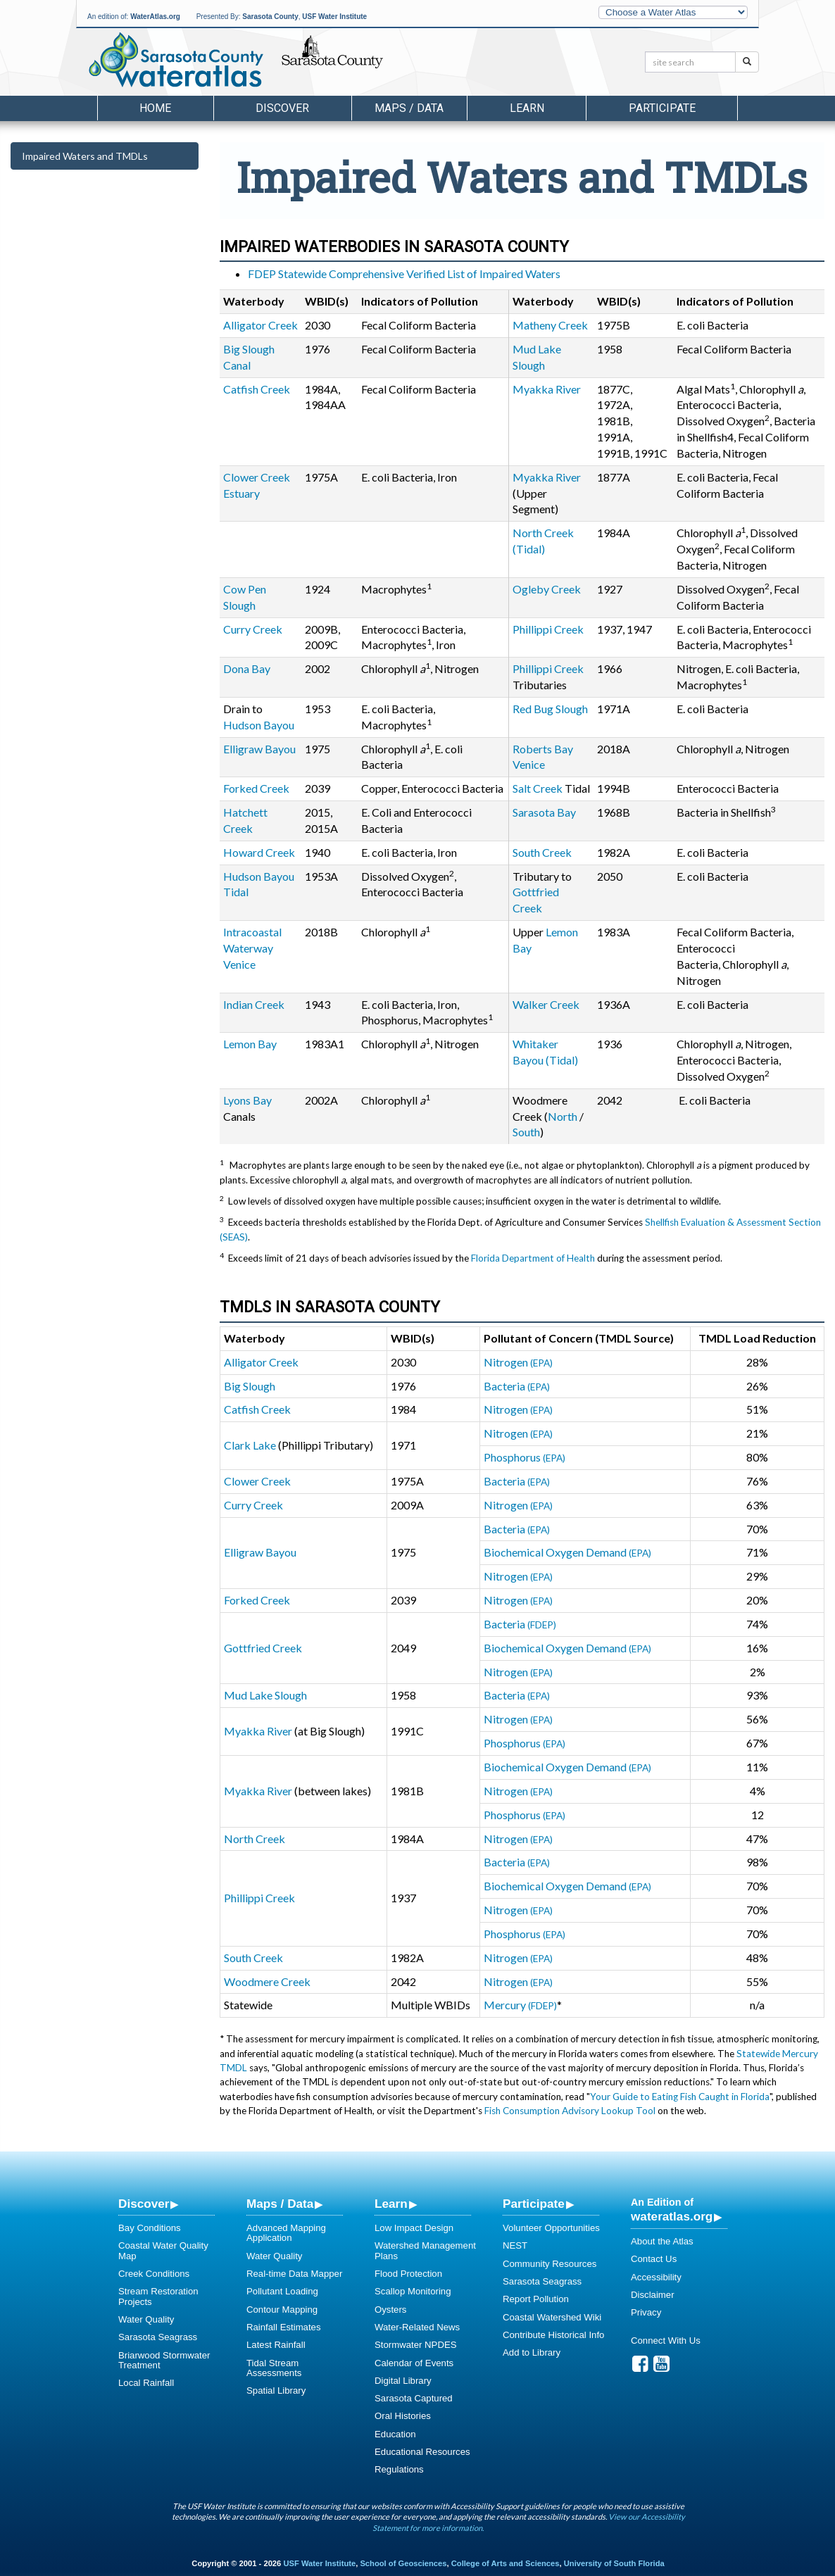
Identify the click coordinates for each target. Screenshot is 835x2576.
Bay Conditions (149, 2228)
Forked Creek (256, 788)
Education (395, 2434)
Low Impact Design (414, 2228)
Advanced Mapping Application (286, 2233)
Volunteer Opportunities (551, 2228)
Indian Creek (253, 1004)
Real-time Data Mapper (294, 2273)
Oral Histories (403, 2416)
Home (155, 108)
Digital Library (403, 2380)
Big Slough (249, 1386)
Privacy (646, 2312)
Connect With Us (666, 2340)
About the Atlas (662, 2241)
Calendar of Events (414, 2363)
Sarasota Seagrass (157, 2337)
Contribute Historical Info (553, 2335)
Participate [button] (662, 108)
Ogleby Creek (547, 589)
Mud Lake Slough (265, 1695)
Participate (534, 2204)
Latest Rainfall (276, 2344)
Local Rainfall (146, 2382)
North (563, 1116)
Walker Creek (546, 1004)
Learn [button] (527, 108)
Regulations (399, 2469)
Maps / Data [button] (409, 108)
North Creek (254, 1838)
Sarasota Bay (544, 812)
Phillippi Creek (548, 629)
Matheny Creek (550, 325)
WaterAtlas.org (155, 16)
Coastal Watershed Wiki (552, 2317)
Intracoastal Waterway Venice (252, 948)
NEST (515, 2245)
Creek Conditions (153, 2273)
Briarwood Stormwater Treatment (164, 2360)
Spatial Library (276, 2390)
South (526, 1131)
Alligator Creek (260, 325)
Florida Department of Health (533, 1258)
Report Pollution (536, 2299)
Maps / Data (279, 2204)
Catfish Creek (256, 389)
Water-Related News (417, 2327)
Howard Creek (259, 852)
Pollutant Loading (282, 2291)
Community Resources (549, 2263)
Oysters (390, 2309)
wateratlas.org (671, 2216)
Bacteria (517, 1386)
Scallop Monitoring (413, 2291)
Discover (143, 2204)
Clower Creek (257, 1481)
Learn (391, 2204)
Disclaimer (652, 2294)
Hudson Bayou (258, 724)
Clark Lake (250, 1445)
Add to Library (531, 2352)
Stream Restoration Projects (158, 2296)
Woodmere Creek (267, 1981)
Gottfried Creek (263, 1647)
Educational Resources (422, 2451)
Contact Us (654, 2259)
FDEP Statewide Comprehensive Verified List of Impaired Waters (404, 273)
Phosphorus (524, 1457)
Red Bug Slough (550, 708)
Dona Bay (246, 668)
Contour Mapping (282, 2309)
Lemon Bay (250, 1043)
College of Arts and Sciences (505, 2563)
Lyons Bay (247, 1100)
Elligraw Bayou (259, 748)
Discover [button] (282, 108)
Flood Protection (408, 2273)
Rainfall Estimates (283, 2327)
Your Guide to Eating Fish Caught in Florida (680, 2096)
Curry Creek (252, 629)
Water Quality (146, 2319)
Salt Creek (538, 788)
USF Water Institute (334, 16)
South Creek (542, 852)
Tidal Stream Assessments (273, 2368)
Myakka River (547, 389)
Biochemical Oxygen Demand (567, 1552)
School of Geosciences (403, 2563)
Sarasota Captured (414, 2398)
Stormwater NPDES (416, 2344)
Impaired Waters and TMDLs (85, 156)
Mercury (520, 2004)
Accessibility (656, 2277)
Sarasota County (270, 16)
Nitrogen (518, 1362)
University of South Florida (614, 2563)
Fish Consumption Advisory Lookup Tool (569, 2110)
